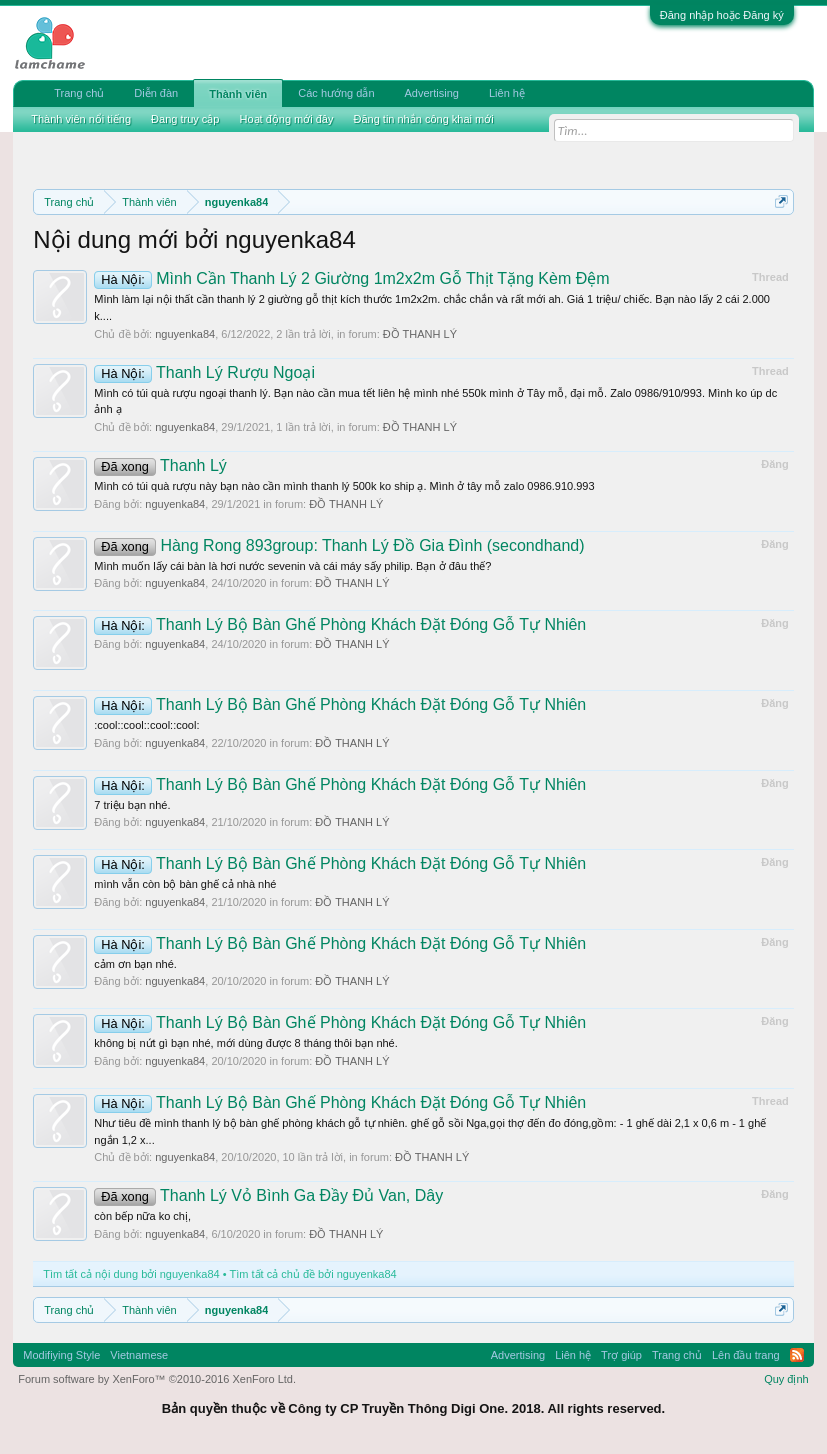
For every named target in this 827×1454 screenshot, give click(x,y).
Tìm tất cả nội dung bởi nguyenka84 (131, 1274)
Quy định (786, 1379)
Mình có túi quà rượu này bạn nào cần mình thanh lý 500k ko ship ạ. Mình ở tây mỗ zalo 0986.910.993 (344, 486)
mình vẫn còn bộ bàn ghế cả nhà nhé (185, 884)
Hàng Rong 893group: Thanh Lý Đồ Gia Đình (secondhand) (339, 545)
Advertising (432, 93)
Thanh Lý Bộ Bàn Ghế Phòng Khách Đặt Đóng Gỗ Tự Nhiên (340, 624)
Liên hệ (507, 93)
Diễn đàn (156, 93)
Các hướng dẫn (336, 93)
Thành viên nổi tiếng (81, 119)
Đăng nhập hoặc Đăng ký (722, 15)
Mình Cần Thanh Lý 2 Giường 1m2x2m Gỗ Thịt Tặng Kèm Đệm (351, 278)
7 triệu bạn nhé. (132, 805)
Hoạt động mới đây (286, 119)
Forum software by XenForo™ (157, 1379)
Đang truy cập (185, 119)
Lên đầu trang (746, 1355)
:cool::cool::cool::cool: (146, 725)
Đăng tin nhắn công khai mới (423, 119)
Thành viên (238, 94)
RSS (797, 1355)
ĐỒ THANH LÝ (420, 334)
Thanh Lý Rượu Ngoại (204, 372)
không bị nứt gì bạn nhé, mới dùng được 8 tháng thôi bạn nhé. (246, 1043)
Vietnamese (139, 1355)
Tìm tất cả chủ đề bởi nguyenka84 (312, 1274)
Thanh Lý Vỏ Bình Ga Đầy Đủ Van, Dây (268, 1195)
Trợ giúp (621, 1355)
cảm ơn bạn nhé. (135, 964)
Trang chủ (79, 93)
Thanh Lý (160, 465)
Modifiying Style (61, 1355)
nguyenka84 (185, 334)
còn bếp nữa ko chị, (142, 1216)
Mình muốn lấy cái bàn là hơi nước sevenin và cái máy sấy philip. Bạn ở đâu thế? (292, 566)
